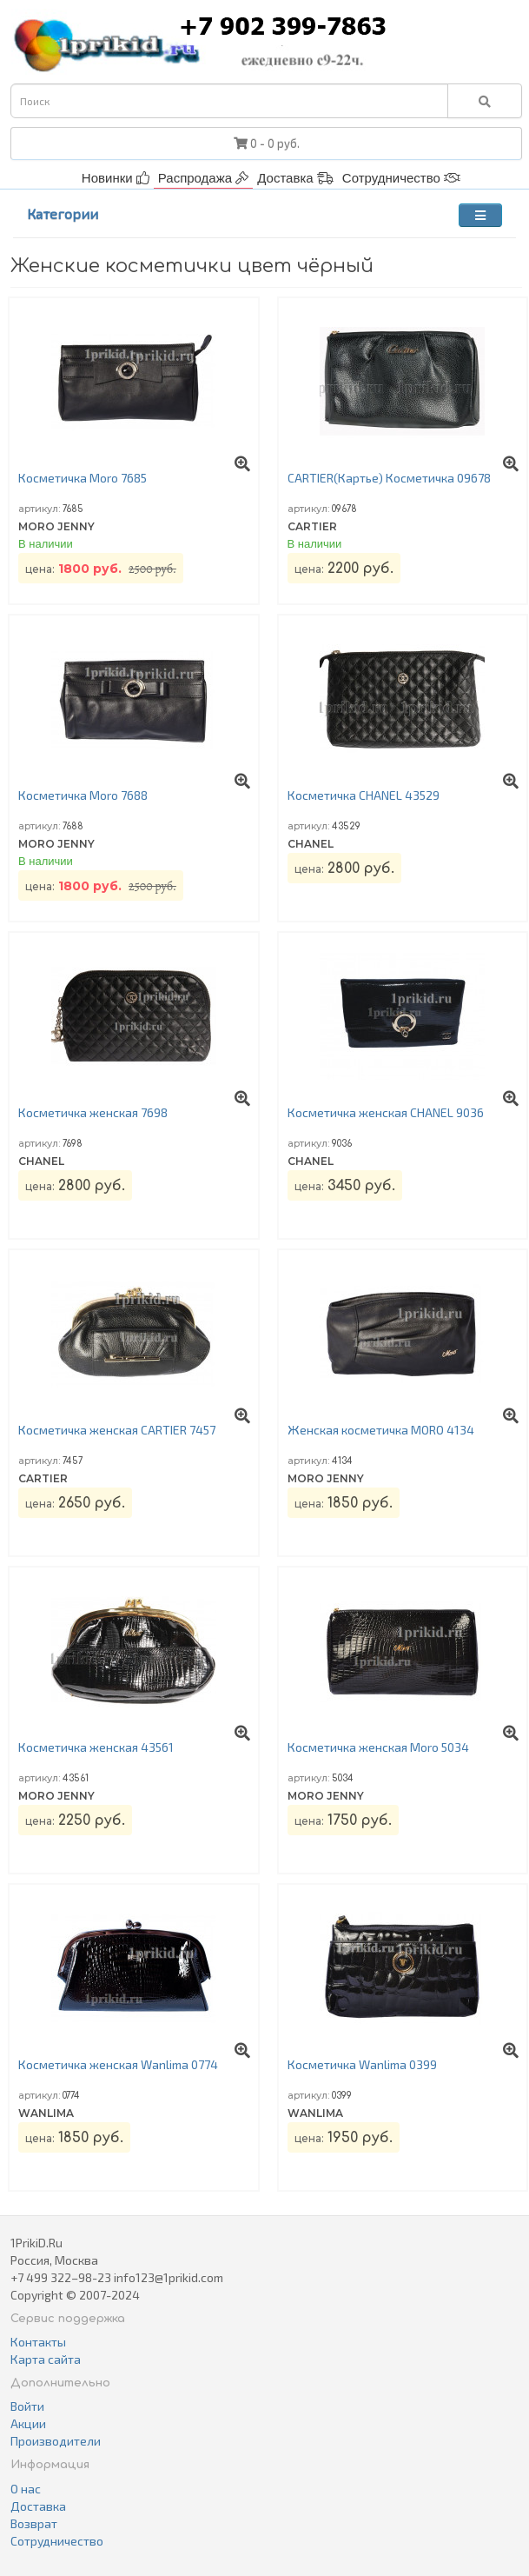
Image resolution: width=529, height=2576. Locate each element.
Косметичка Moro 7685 (82, 477)
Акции (28, 2423)
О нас (25, 2488)
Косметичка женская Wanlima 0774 (118, 2064)
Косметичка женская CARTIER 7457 (116, 1429)
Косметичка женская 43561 (96, 1747)
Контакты (38, 2341)
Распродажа (203, 177)
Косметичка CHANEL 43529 (364, 795)
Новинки (115, 177)
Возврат (33, 2523)
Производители (55, 2440)
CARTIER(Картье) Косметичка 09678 (389, 477)
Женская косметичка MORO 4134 (381, 1429)
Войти (27, 2406)
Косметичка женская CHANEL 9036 (386, 1112)
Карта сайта (45, 2359)
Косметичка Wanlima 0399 (362, 2064)
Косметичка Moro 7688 (83, 795)
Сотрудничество (401, 177)
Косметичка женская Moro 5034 (378, 1747)
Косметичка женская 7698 (93, 1112)
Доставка (295, 177)
